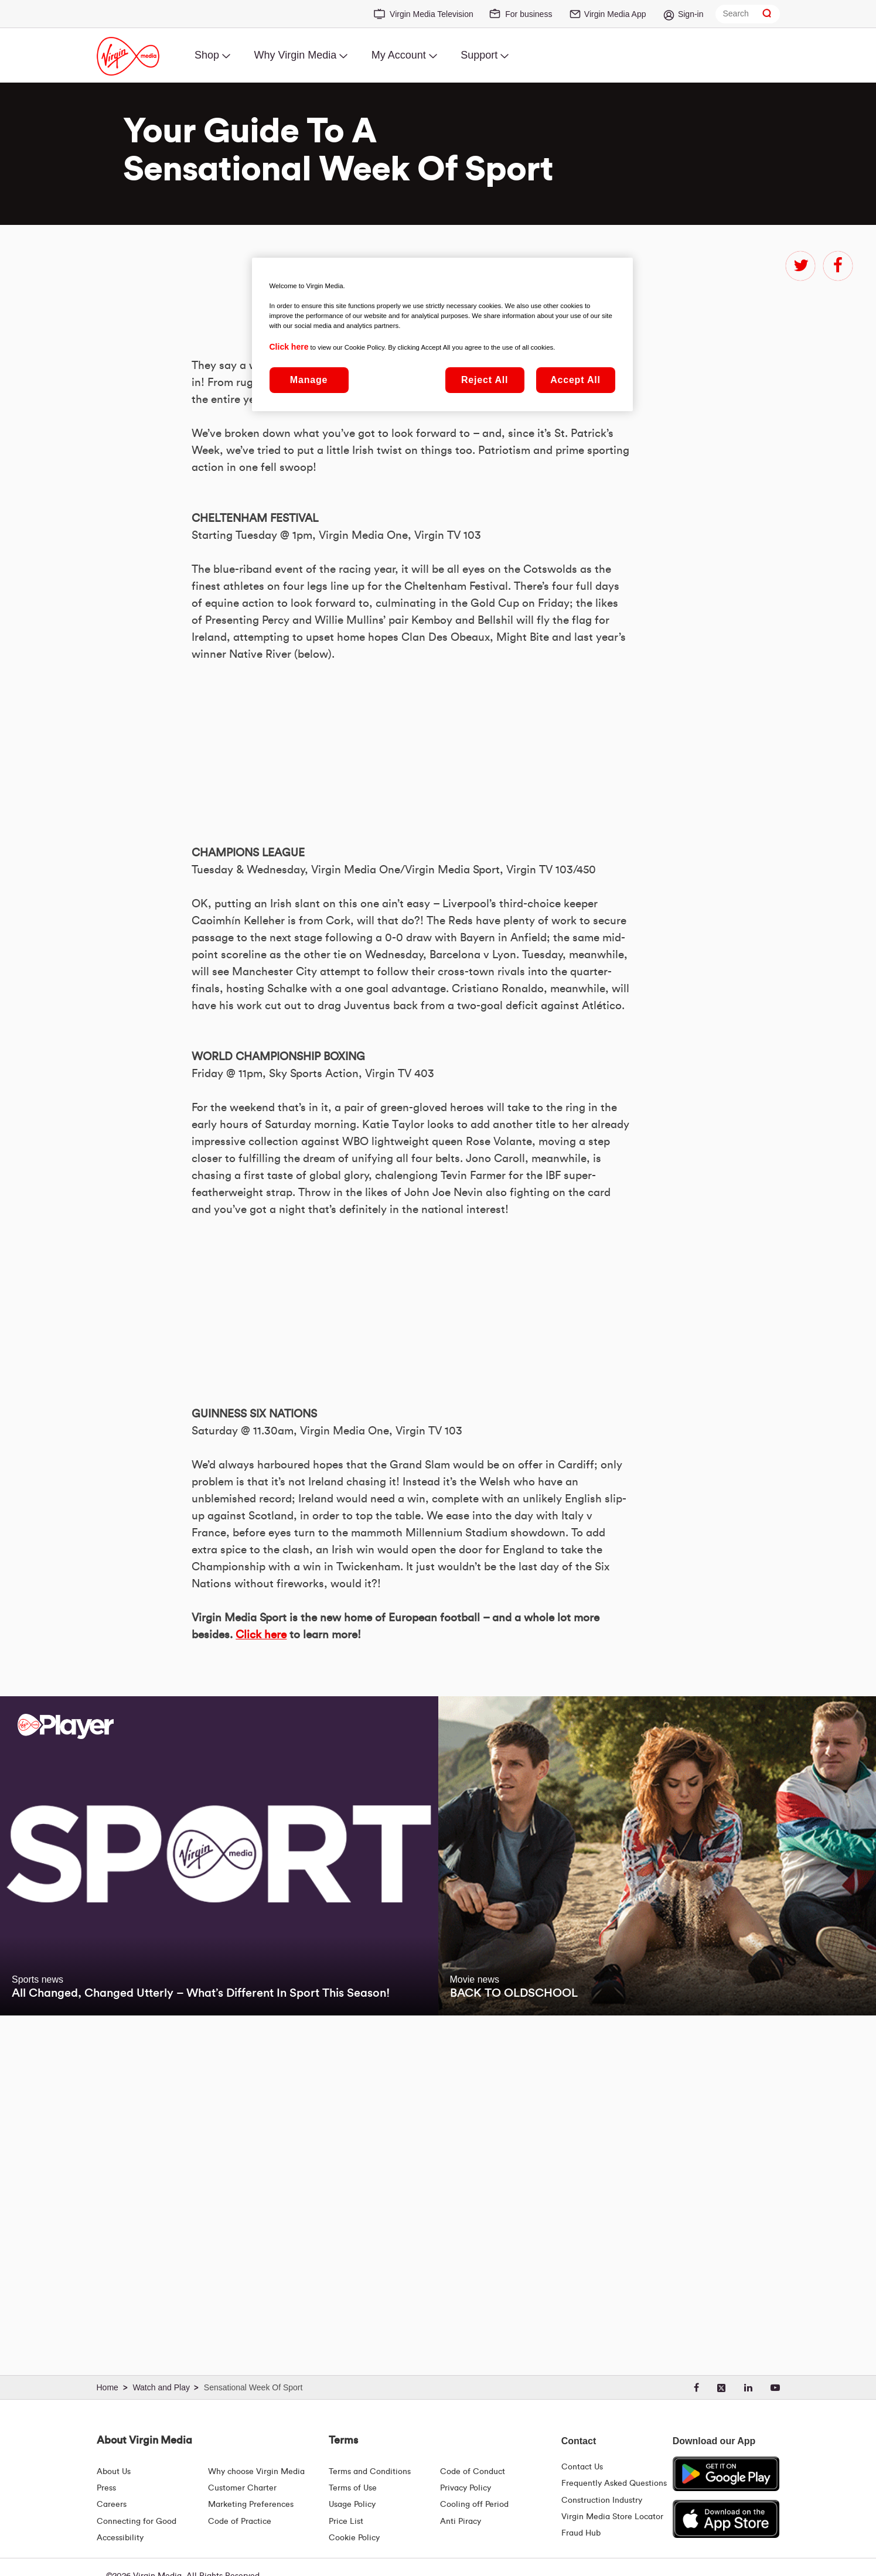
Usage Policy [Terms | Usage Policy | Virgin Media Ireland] (352, 2504)
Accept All (575, 380)
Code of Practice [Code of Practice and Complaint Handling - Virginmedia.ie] (239, 2521)
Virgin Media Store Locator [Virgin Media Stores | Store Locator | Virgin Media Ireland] (612, 2517)
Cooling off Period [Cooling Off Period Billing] (474, 2504)
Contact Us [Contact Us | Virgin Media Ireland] (582, 2467)
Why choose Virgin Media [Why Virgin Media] (256, 2472)
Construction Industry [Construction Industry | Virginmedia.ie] (601, 2500)
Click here (261, 1964)
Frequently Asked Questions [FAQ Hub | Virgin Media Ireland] (614, 2483)
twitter (800, 266)
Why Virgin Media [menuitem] (295, 55)
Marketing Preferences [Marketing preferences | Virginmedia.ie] (251, 2504)
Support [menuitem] (479, 55)
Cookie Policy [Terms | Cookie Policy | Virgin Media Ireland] (354, 2538)
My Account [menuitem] (398, 55)
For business (528, 14)
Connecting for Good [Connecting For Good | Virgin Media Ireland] (136, 2521)
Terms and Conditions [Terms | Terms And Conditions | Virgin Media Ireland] (370, 2472)
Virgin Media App (615, 14)
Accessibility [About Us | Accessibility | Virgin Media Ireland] (120, 2538)
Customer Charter (242, 2488)
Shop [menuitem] (207, 55)
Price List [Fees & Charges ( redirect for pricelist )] (346, 2521)
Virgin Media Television (431, 14)
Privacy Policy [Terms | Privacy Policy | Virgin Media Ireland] (465, 2488)
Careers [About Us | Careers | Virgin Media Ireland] (112, 2504)
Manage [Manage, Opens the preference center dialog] (309, 380)
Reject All (484, 380)
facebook (838, 266)
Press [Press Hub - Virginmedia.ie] (106, 2488)
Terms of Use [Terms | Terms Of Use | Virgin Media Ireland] (353, 2488)
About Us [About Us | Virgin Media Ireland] (114, 2472)
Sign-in (691, 14)
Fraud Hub (581, 2533)
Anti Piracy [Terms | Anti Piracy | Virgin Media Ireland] (460, 2521)
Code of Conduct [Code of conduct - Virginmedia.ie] (472, 2472)
